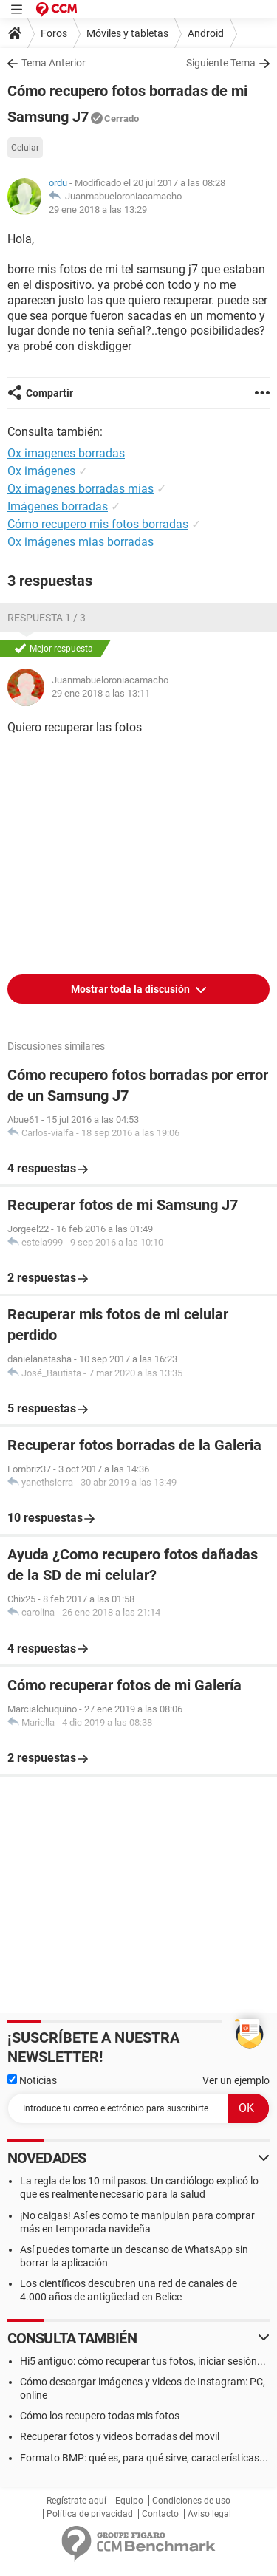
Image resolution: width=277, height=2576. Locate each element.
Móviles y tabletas (127, 33)
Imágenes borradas (57, 506)
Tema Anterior (53, 63)
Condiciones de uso (191, 2500)
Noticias (32, 2080)
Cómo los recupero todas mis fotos (99, 2416)
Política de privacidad (90, 2514)
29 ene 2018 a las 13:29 (98, 209)
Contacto (160, 2514)
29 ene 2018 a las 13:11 (101, 693)
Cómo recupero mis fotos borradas (97, 524)
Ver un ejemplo (236, 2080)
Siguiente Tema (221, 63)
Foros (54, 33)
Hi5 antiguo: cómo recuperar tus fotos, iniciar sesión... (143, 2361)
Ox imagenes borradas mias (80, 489)
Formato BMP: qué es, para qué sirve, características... (144, 2458)
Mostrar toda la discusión (131, 989)
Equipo (129, 2500)
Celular (25, 148)
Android (206, 33)
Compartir (49, 393)
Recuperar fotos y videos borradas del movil (119, 2436)
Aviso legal (209, 2514)
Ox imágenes (41, 471)
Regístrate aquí (76, 2500)
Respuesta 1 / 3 (46, 617)
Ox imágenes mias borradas (80, 542)
